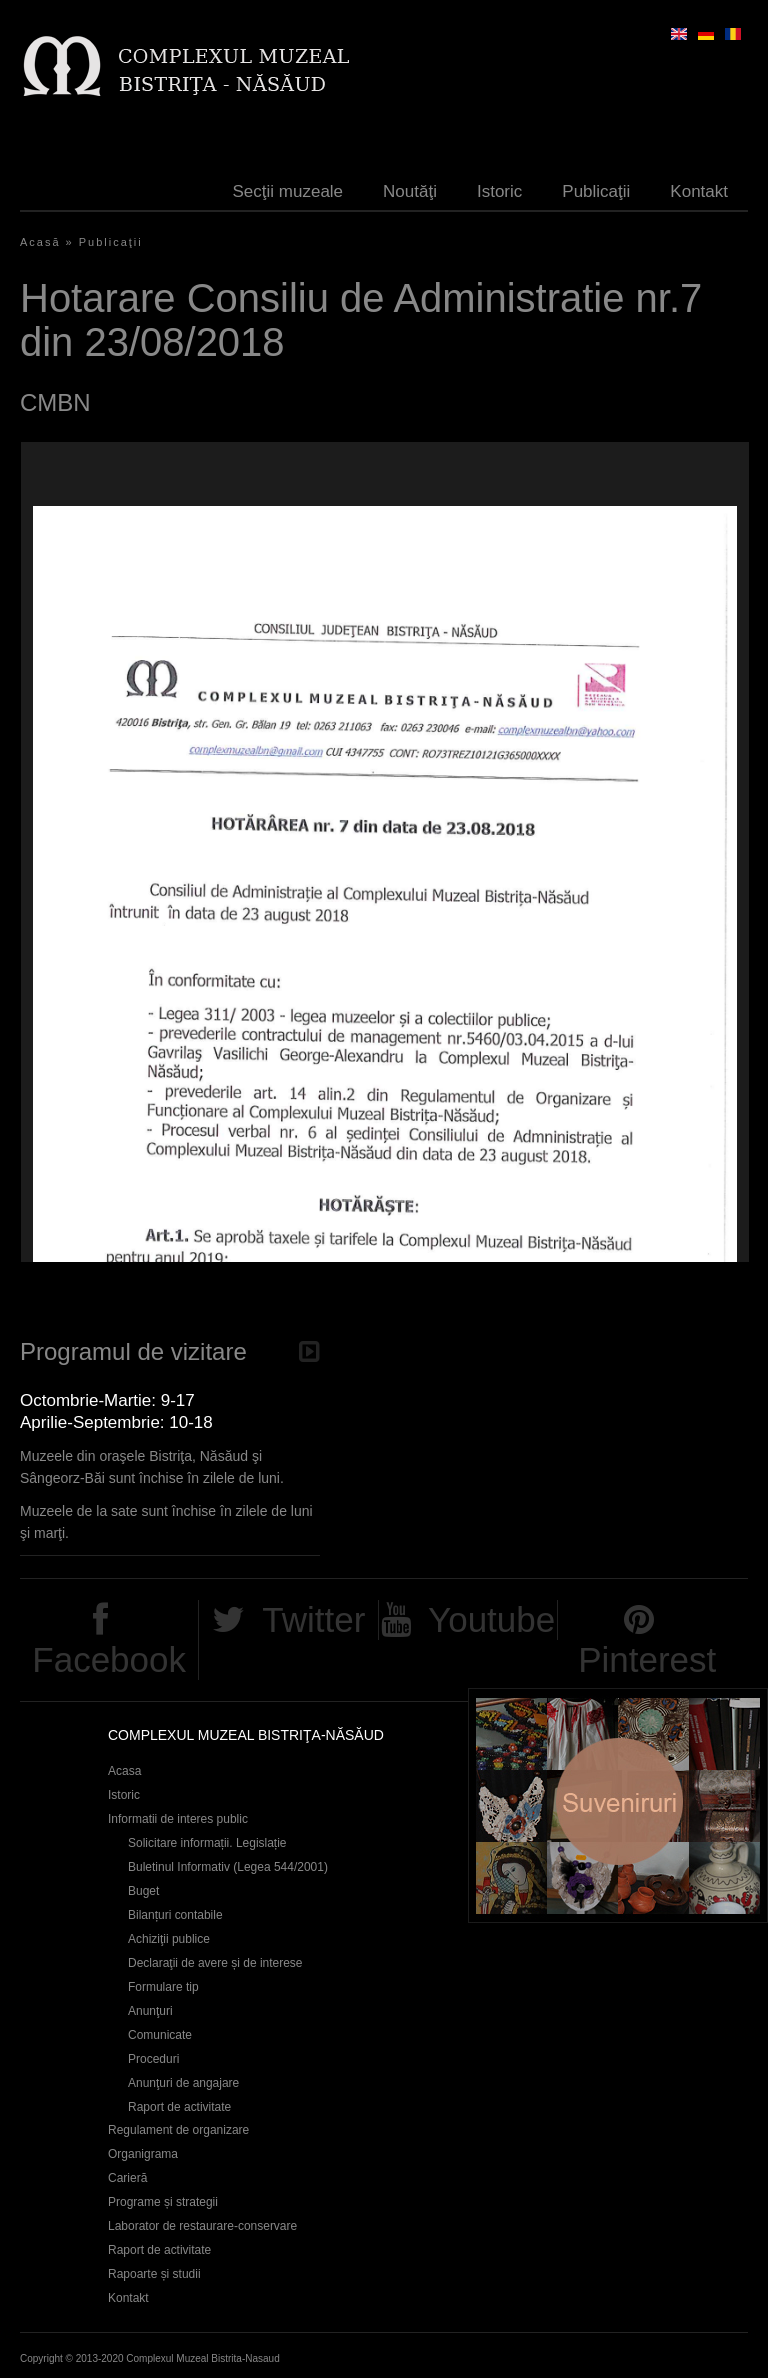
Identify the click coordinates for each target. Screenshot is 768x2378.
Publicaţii (596, 191)
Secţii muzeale (288, 191)
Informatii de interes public (178, 1819)
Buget (143, 1891)
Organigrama (143, 2154)
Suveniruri (618, 1805)
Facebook (109, 1659)
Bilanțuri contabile (175, 1915)
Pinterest (647, 1659)
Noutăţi (410, 191)
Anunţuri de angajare (183, 2083)
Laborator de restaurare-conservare (202, 2226)
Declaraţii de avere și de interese (215, 1963)
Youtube (491, 1619)
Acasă (40, 242)
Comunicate (160, 2035)
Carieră (127, 2178)
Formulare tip (163, 1987)
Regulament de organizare (178, 2130)
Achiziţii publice (169, 1939)
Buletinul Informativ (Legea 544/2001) (228, 1867)
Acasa (124, 1771)
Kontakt (699, 191)
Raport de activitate (179, 2107)
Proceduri (153, 2059)
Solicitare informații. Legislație (207, 1843)
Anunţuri (150, 2011)
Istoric (499, 191)
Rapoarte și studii (154, 2274)
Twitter (313, 1619)
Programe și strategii (163, 2202)
